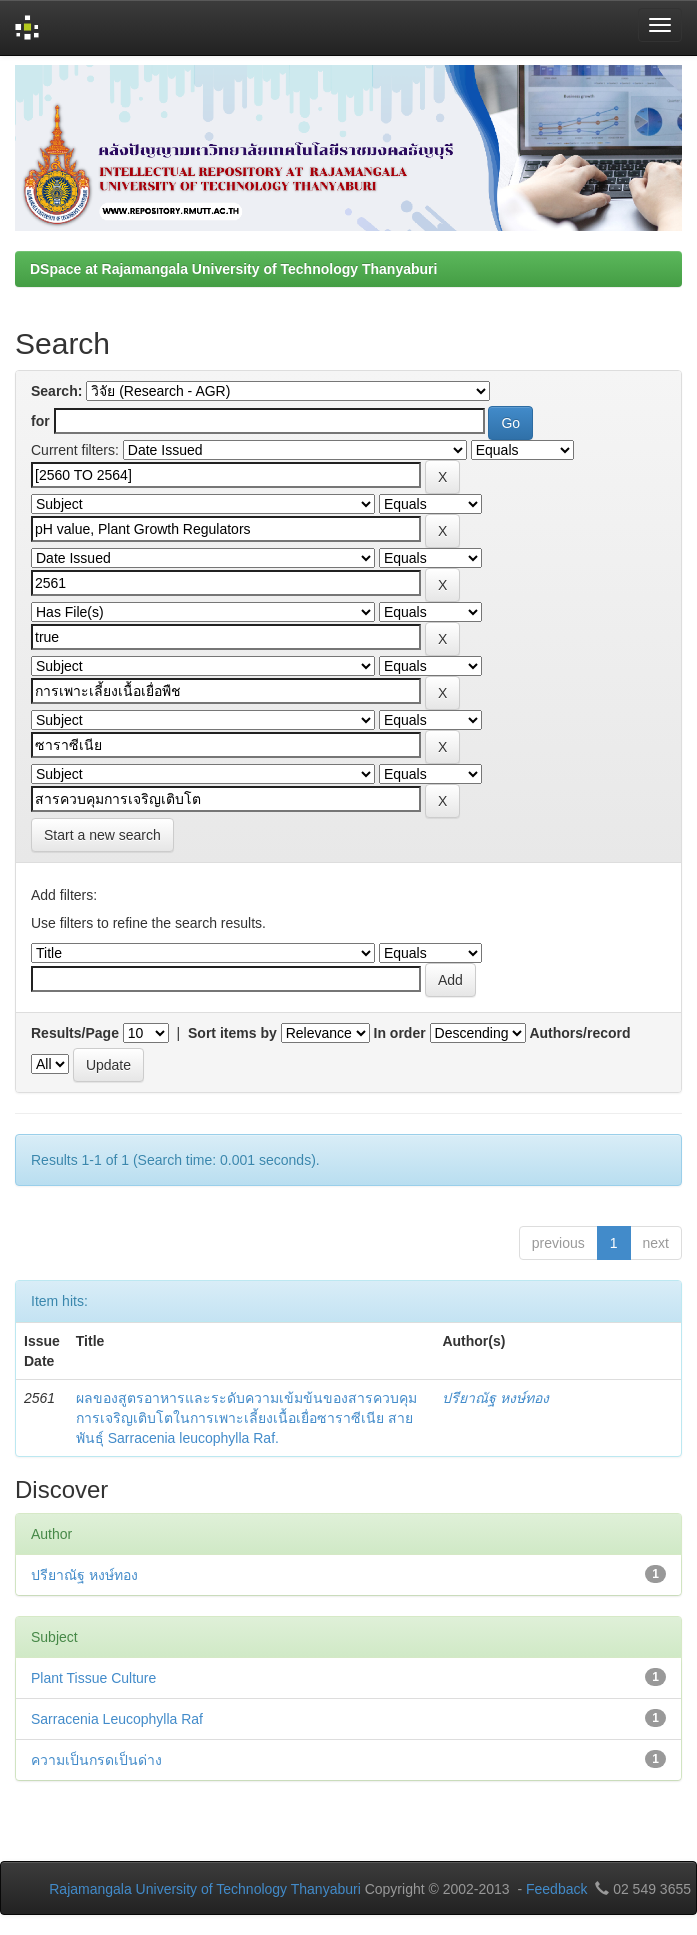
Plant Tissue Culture (93, 1678)
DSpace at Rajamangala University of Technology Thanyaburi (233, 269)
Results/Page (75, 1033)
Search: (56, 391)
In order (400, 1033)
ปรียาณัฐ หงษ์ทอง (495, 1398)
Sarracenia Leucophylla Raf (117, 1719)
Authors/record (579, 1033)
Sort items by (232, 1033)
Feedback (556, 1889)
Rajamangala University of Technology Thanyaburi (205, 1889)
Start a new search (102, 835)
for (40, 421)
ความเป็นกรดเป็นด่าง (96, 1760)
